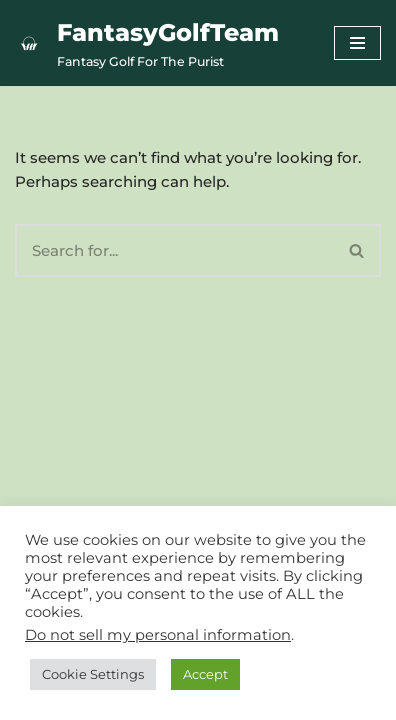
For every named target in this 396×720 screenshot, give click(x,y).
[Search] (174, 250)
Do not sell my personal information (158, 635)
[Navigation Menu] (357, 43)
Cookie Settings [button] (93, 674)
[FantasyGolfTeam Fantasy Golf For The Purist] (147, 43)
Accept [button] (205, 674)
